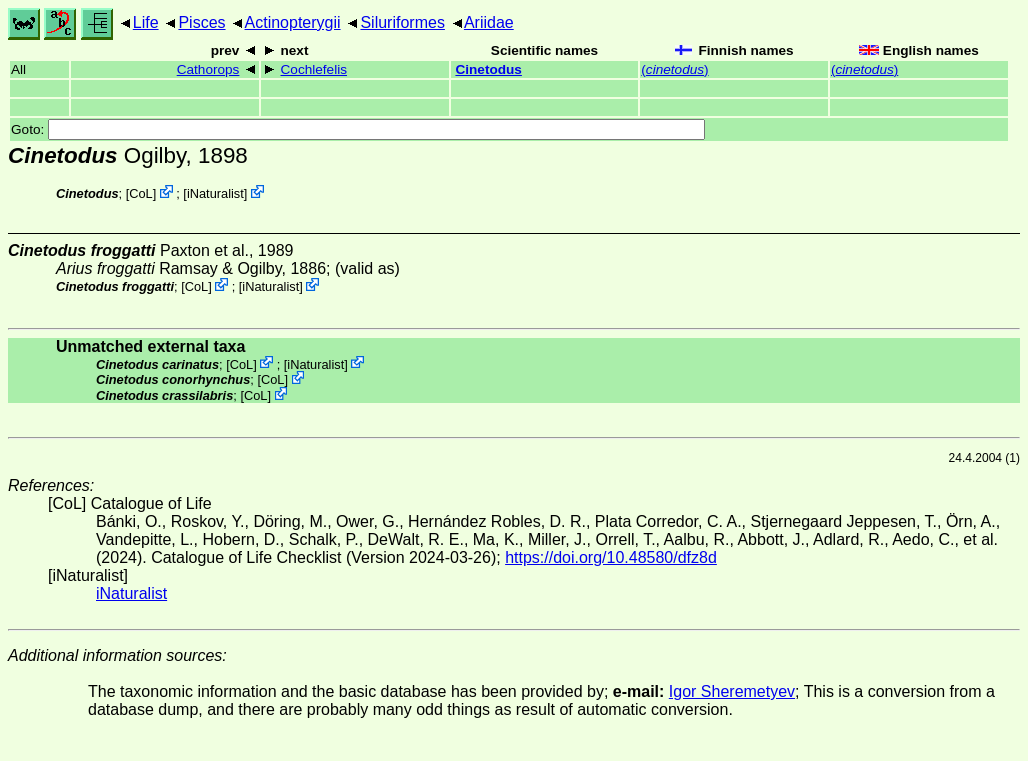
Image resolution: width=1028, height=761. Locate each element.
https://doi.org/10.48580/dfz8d (611, 557)
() (674, 69)
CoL (140, 193)
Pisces (201, 22)
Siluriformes (402, 22)
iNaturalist (215, 193)
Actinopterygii (293, 22)
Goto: (358, 129)
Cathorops (208, 69)
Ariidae (489, 22)
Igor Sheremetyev (732, 691)
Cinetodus (488, 69)
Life (146, 22)
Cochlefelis (314, 69)
